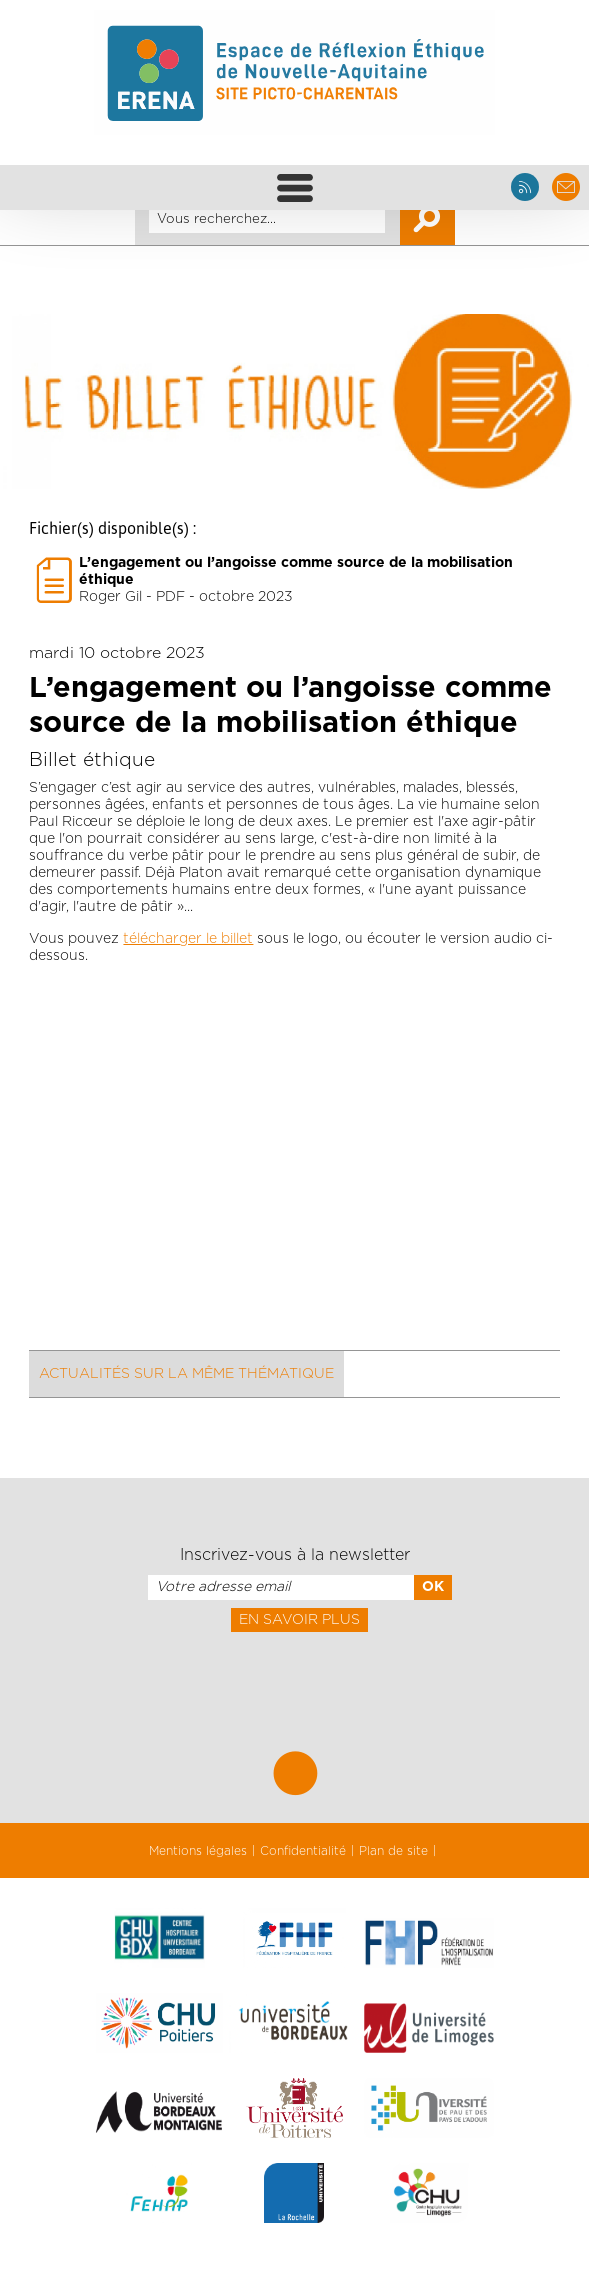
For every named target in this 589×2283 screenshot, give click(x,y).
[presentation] (294, 1676)
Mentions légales (198, 1851)
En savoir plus (299, 1620)
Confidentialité (303, 1851)
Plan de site (393, 1851)
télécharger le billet (188, 939)
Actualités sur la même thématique (186, 1374)
